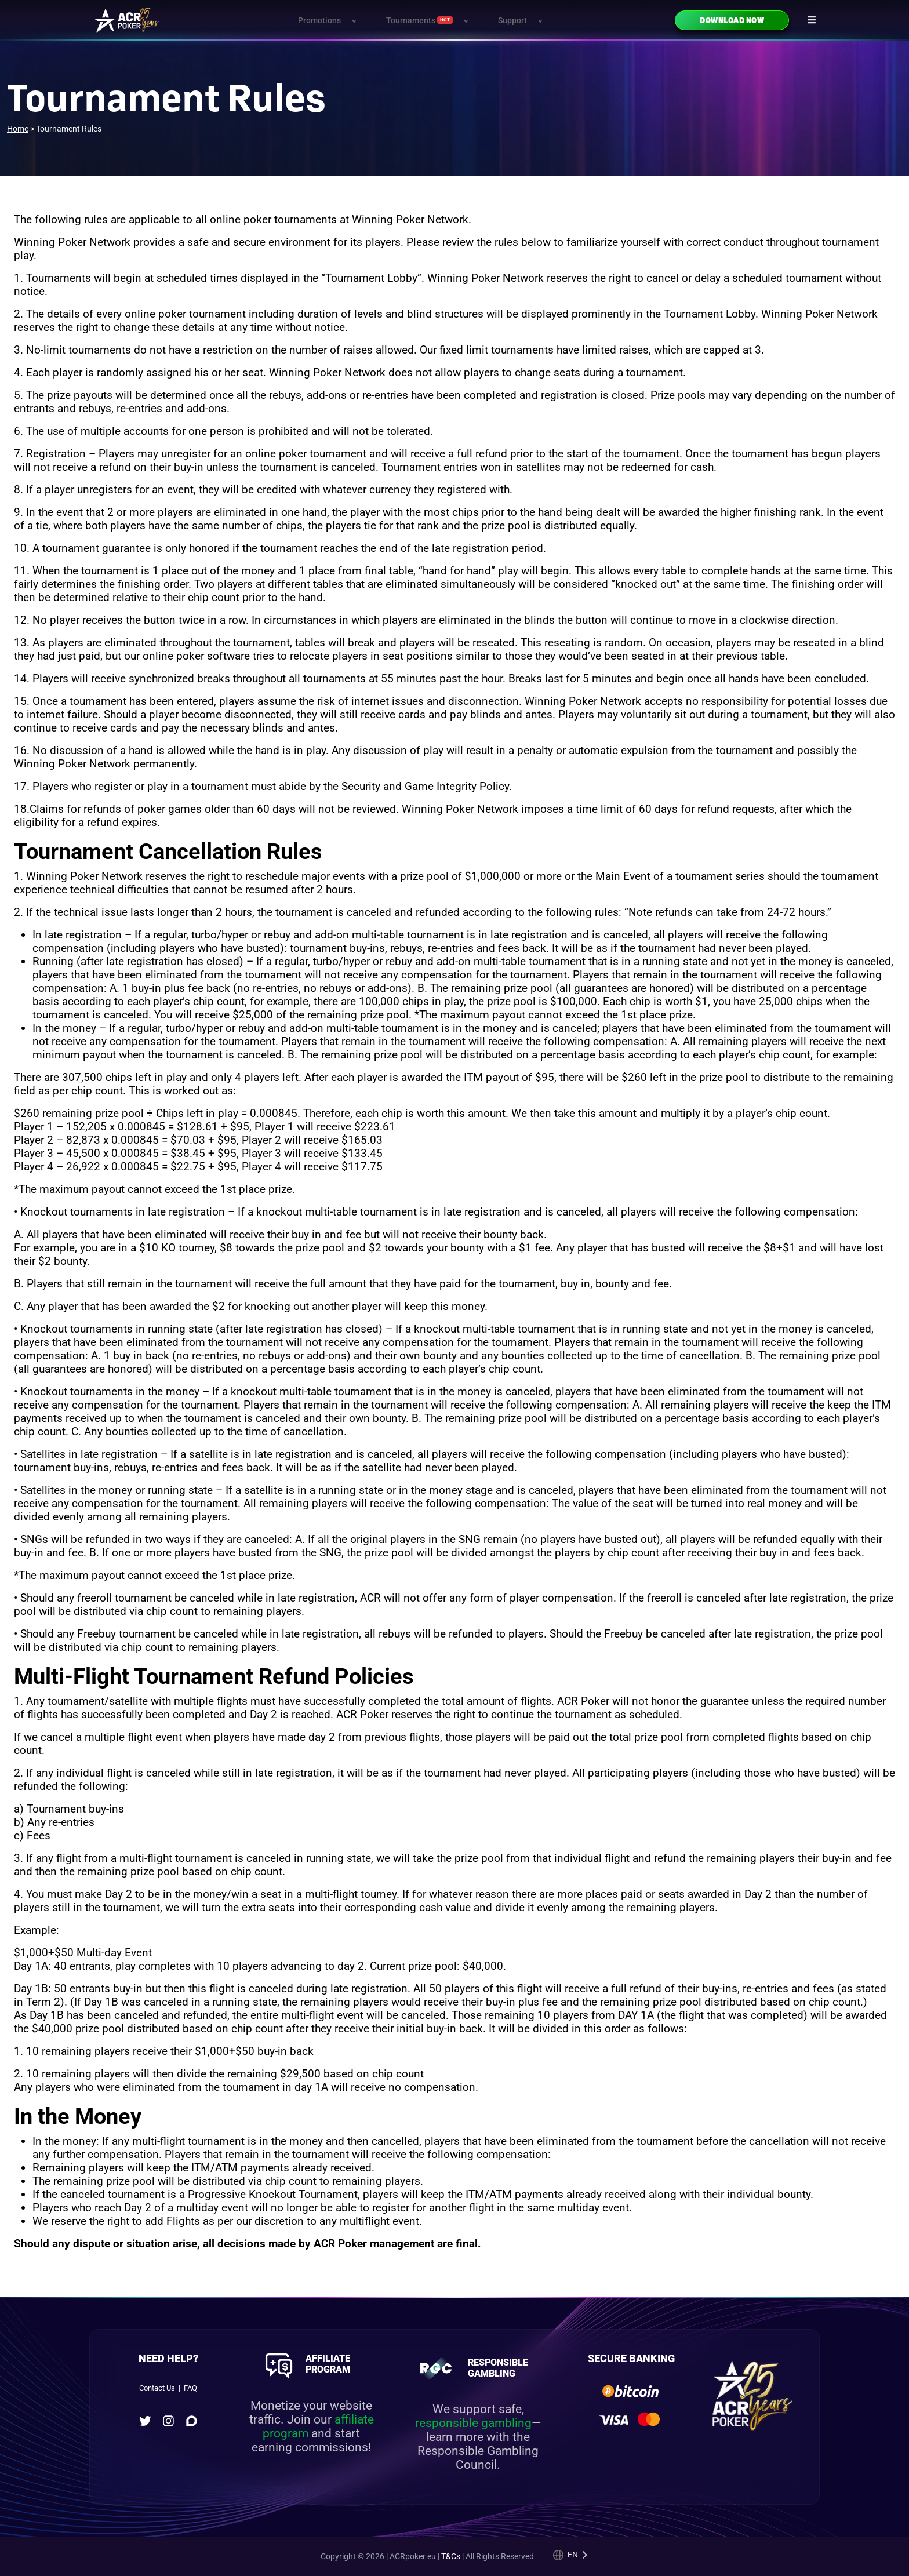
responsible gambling (473, 2423)
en (573, 2555)
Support (512, 21)
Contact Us (157, 2388)
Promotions (319, 21)
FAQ (190, 2388)
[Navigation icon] (811, 19)
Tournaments (419, 21)
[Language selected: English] (570, 2555)
